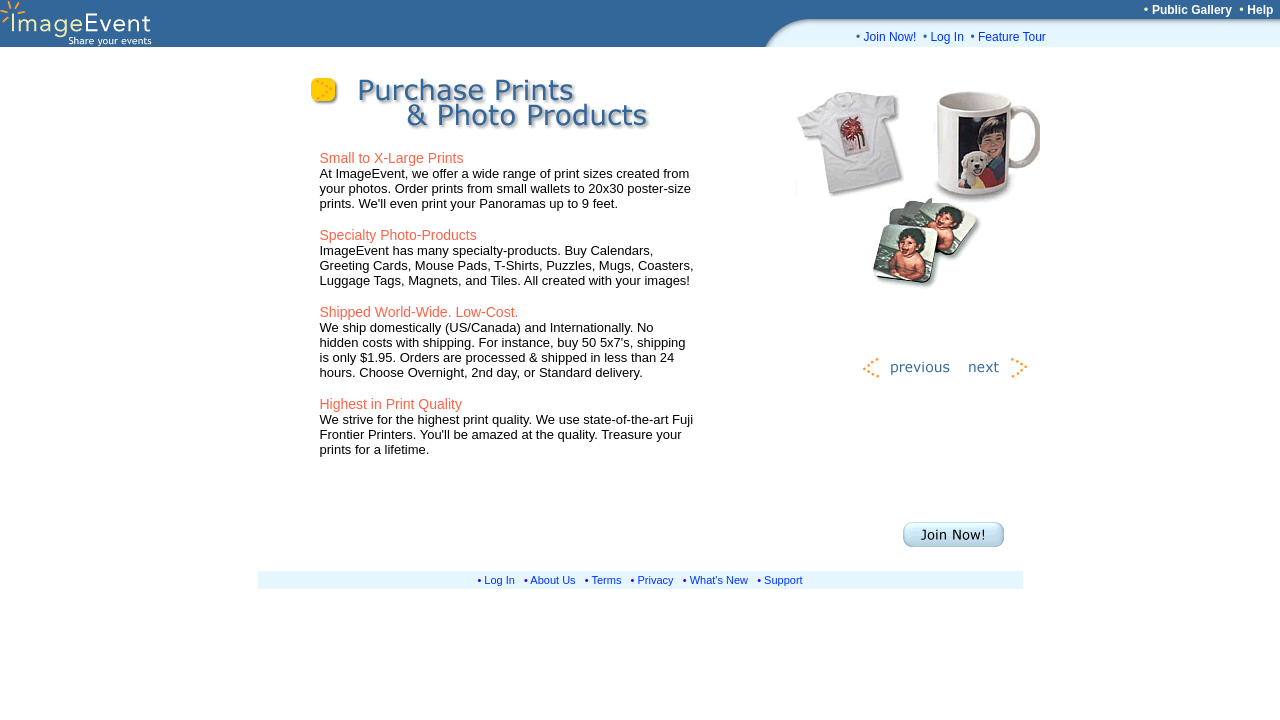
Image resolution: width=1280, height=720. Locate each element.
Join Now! (890, 37)
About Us (552, 580)
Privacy (656, 580)
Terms (607, 580)
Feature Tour (1012, 37)
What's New (719, 580)
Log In (946, 37)
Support (783, 580)
